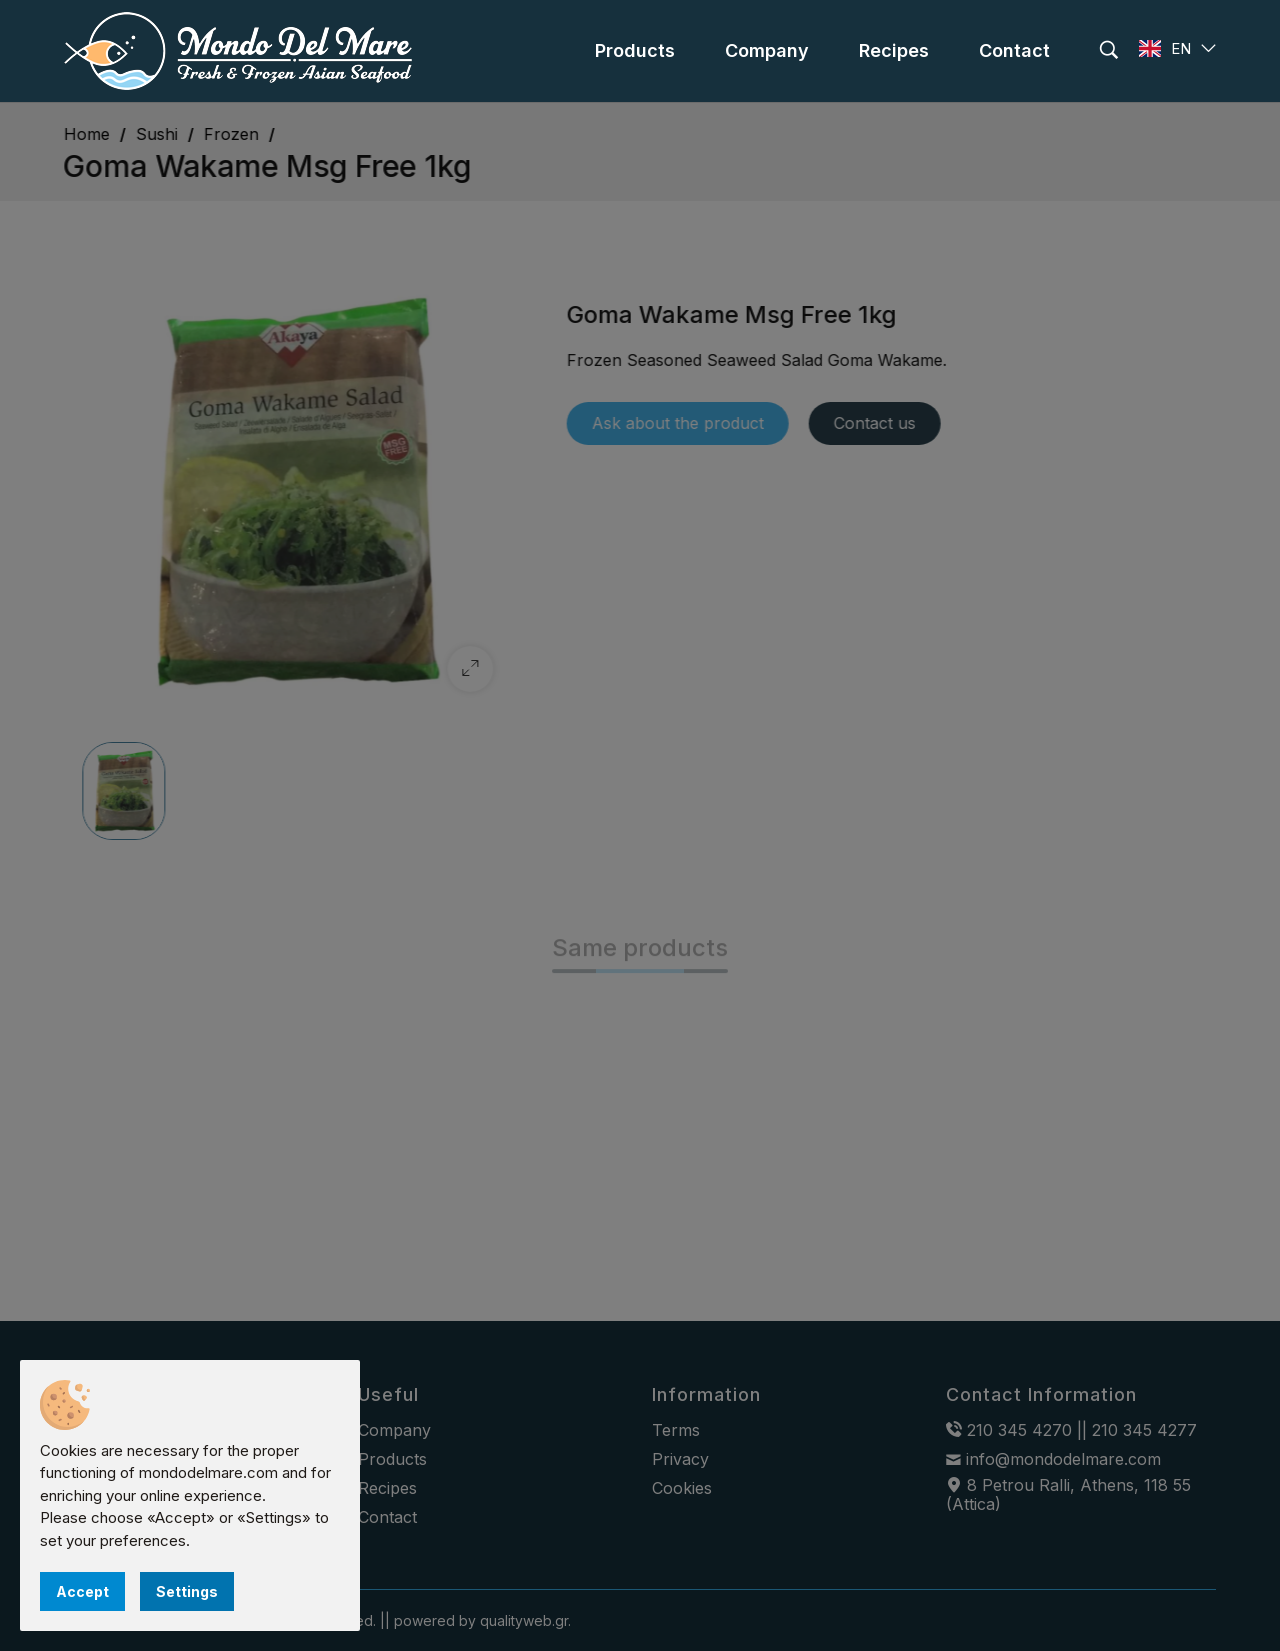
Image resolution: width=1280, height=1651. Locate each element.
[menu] (635, 51)
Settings (187, 1591)
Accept (82, 1591)
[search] (1109, 50)
